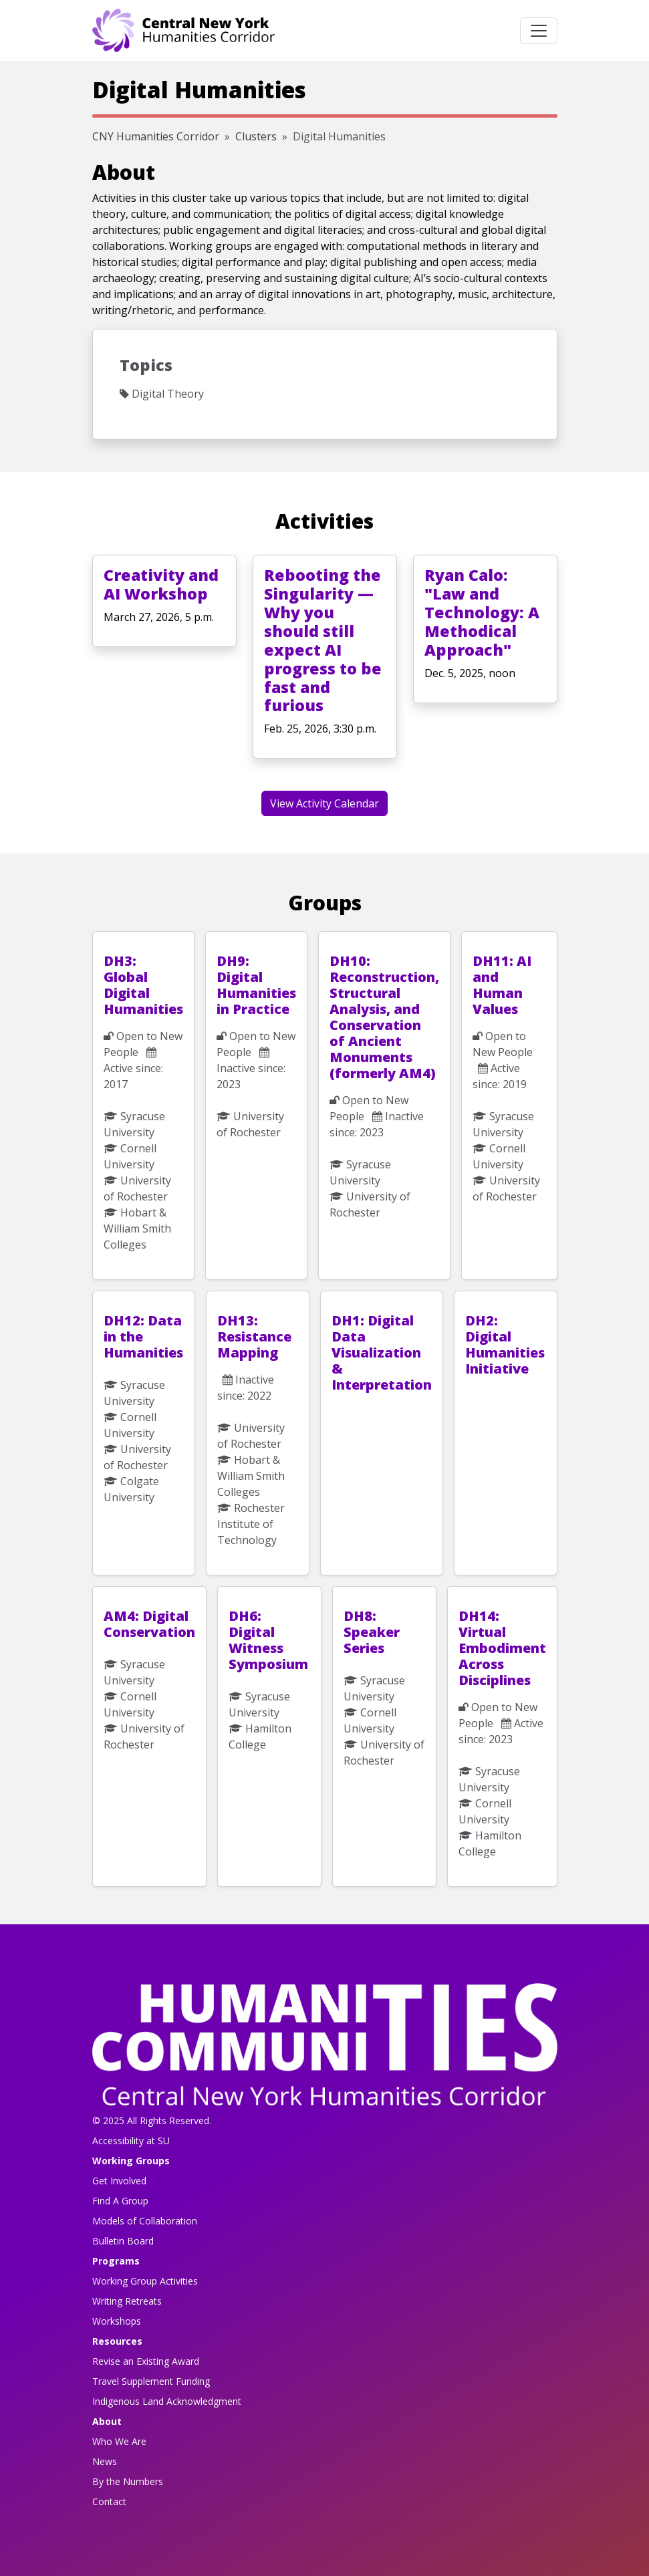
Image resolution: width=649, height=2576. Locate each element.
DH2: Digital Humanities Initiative (505, 1344)
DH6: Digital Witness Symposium (268, 1640)
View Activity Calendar (324, 803)
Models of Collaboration (144, 2220)
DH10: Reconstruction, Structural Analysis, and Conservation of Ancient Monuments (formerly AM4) (384, 1017)
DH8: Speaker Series (372, 1632)
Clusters (256, 136)
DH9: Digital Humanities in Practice (256, 985)
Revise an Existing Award (145, 2361)
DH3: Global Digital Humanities (143, 985)
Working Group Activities (145, 2281)
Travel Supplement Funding (151, 2381)
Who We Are (119, 2441)
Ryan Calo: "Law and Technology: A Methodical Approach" (481, 612)
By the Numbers (127, 2481)
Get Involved (119, 2180)
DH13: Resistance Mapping (254, 1336)
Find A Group (120, 2200)
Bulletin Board (123, 2240)
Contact (109, 2501)
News (104, 2461)
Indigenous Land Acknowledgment (166, 2401)
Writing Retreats (127, 2301)
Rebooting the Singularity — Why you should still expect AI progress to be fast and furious (323, 640)
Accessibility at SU (131, 2140)
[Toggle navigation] (538, 30)
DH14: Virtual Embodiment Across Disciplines (502, 1648)
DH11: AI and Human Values (502, 985)
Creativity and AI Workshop (161, 584)
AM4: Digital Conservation (149, 1624)
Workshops (116, 2321)
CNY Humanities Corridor (155, 136)
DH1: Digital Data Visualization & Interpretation (382, 1352)
